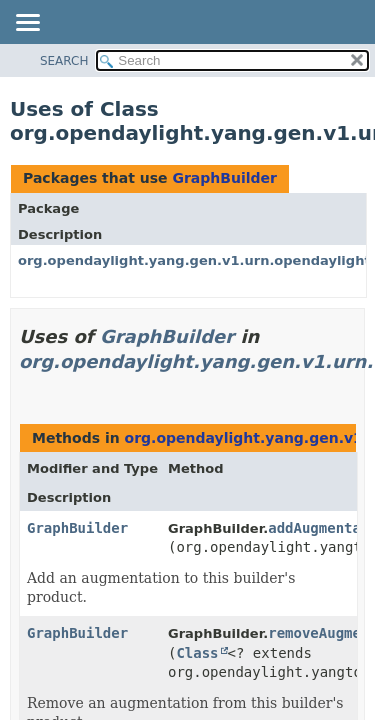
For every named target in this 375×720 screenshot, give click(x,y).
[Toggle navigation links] (27, 24)
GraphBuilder (224, 178)
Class (197, 653)
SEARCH (64, 61)
